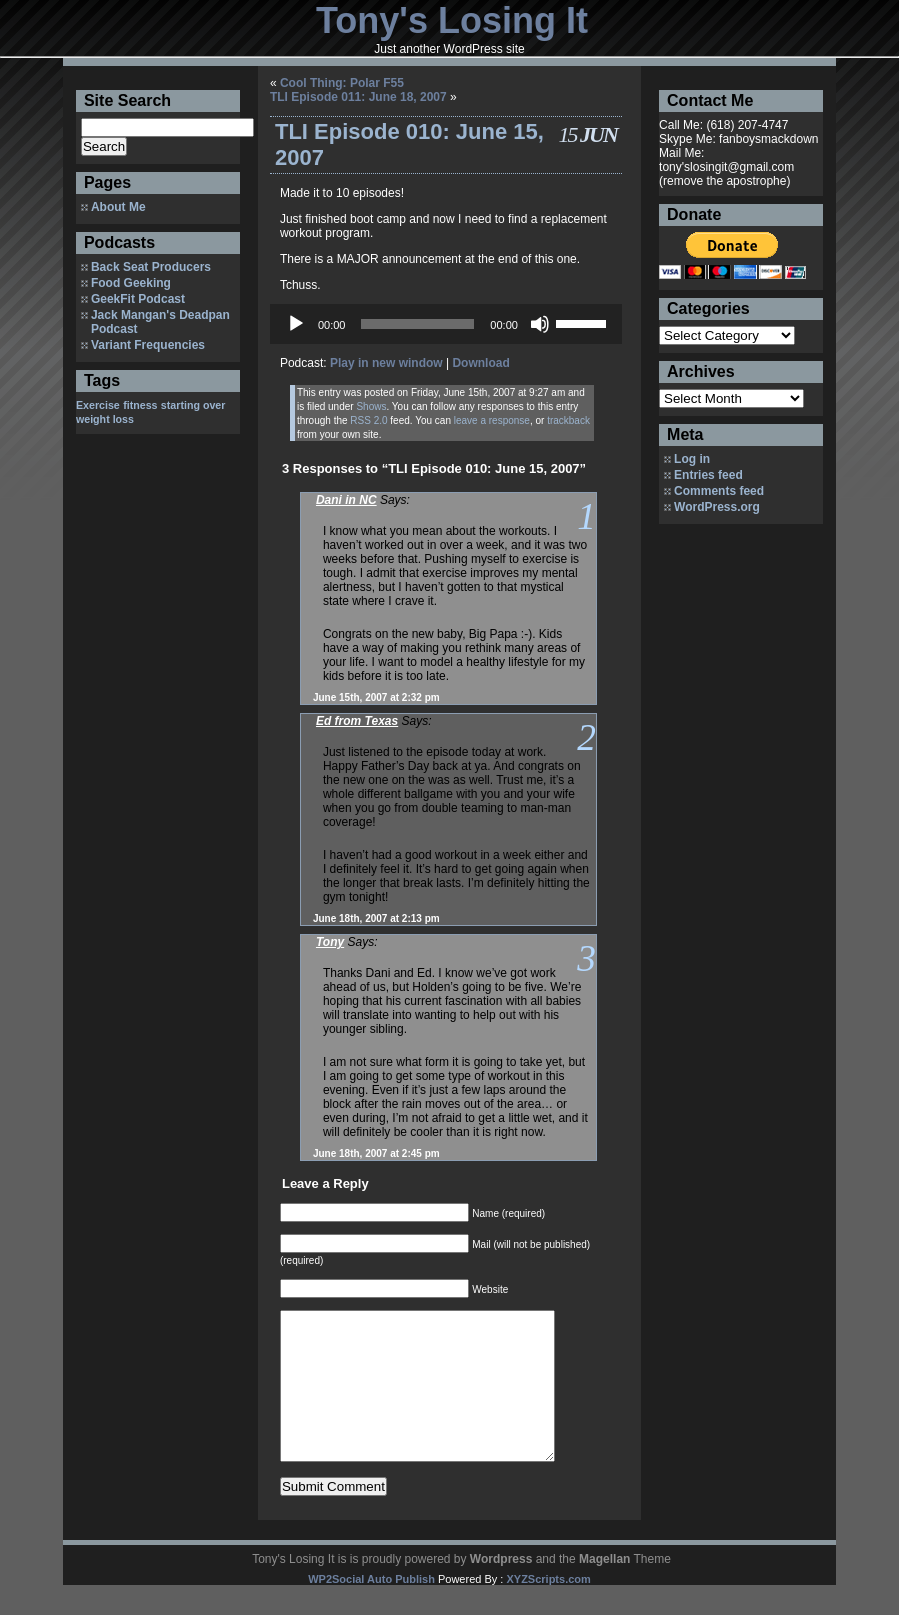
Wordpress (501, 1589)
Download (480, 363)
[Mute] (540, 324)
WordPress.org (717, 507)
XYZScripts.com (548, 1609)
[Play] (296, 324)
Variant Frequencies (148, 345)
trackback (568, 420)
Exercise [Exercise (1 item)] (98, 405)
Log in (692, 459)
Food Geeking (131, 283)
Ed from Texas (357, 721)
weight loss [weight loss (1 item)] (105, 419)
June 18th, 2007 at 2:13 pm (376, 918)
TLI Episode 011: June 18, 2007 (358, 97)
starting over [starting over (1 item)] (193, 405)
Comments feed (719, 491)
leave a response (492, 420)
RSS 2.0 (368, 420)
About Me (118, 207)
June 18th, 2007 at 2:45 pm (376, 1153)
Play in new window (386, 363)
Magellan (604, 1589)
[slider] (417, 324)
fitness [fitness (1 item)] (140, 405)
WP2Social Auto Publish (371, 1609)
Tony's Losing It (452, 20)
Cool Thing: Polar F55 (342, 83)
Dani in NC (346, 500)
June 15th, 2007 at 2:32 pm (376, 697)
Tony (330, 942)
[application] (446, 324)
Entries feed (708, 475)
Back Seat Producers (151, 267)
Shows (371, 406)
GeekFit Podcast (138, 299)
